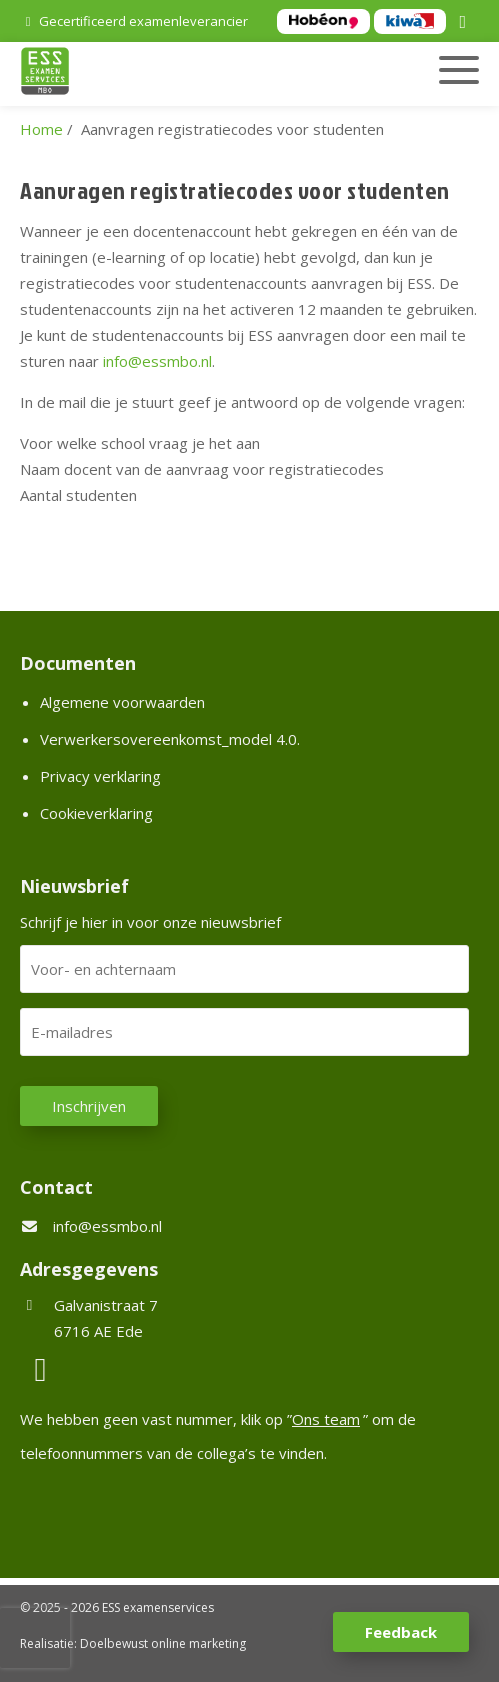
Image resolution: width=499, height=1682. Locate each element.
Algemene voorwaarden (122, 702)
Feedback (401, 1632)
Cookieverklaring (96, 813)
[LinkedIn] (466, 23)
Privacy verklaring (100, 776)
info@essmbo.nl (107, 1226)
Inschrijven (89, 1106)
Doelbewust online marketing (163, 1643)
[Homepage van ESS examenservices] (178, 74)
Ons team (326, 1419)
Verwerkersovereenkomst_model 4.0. (170, 739)
